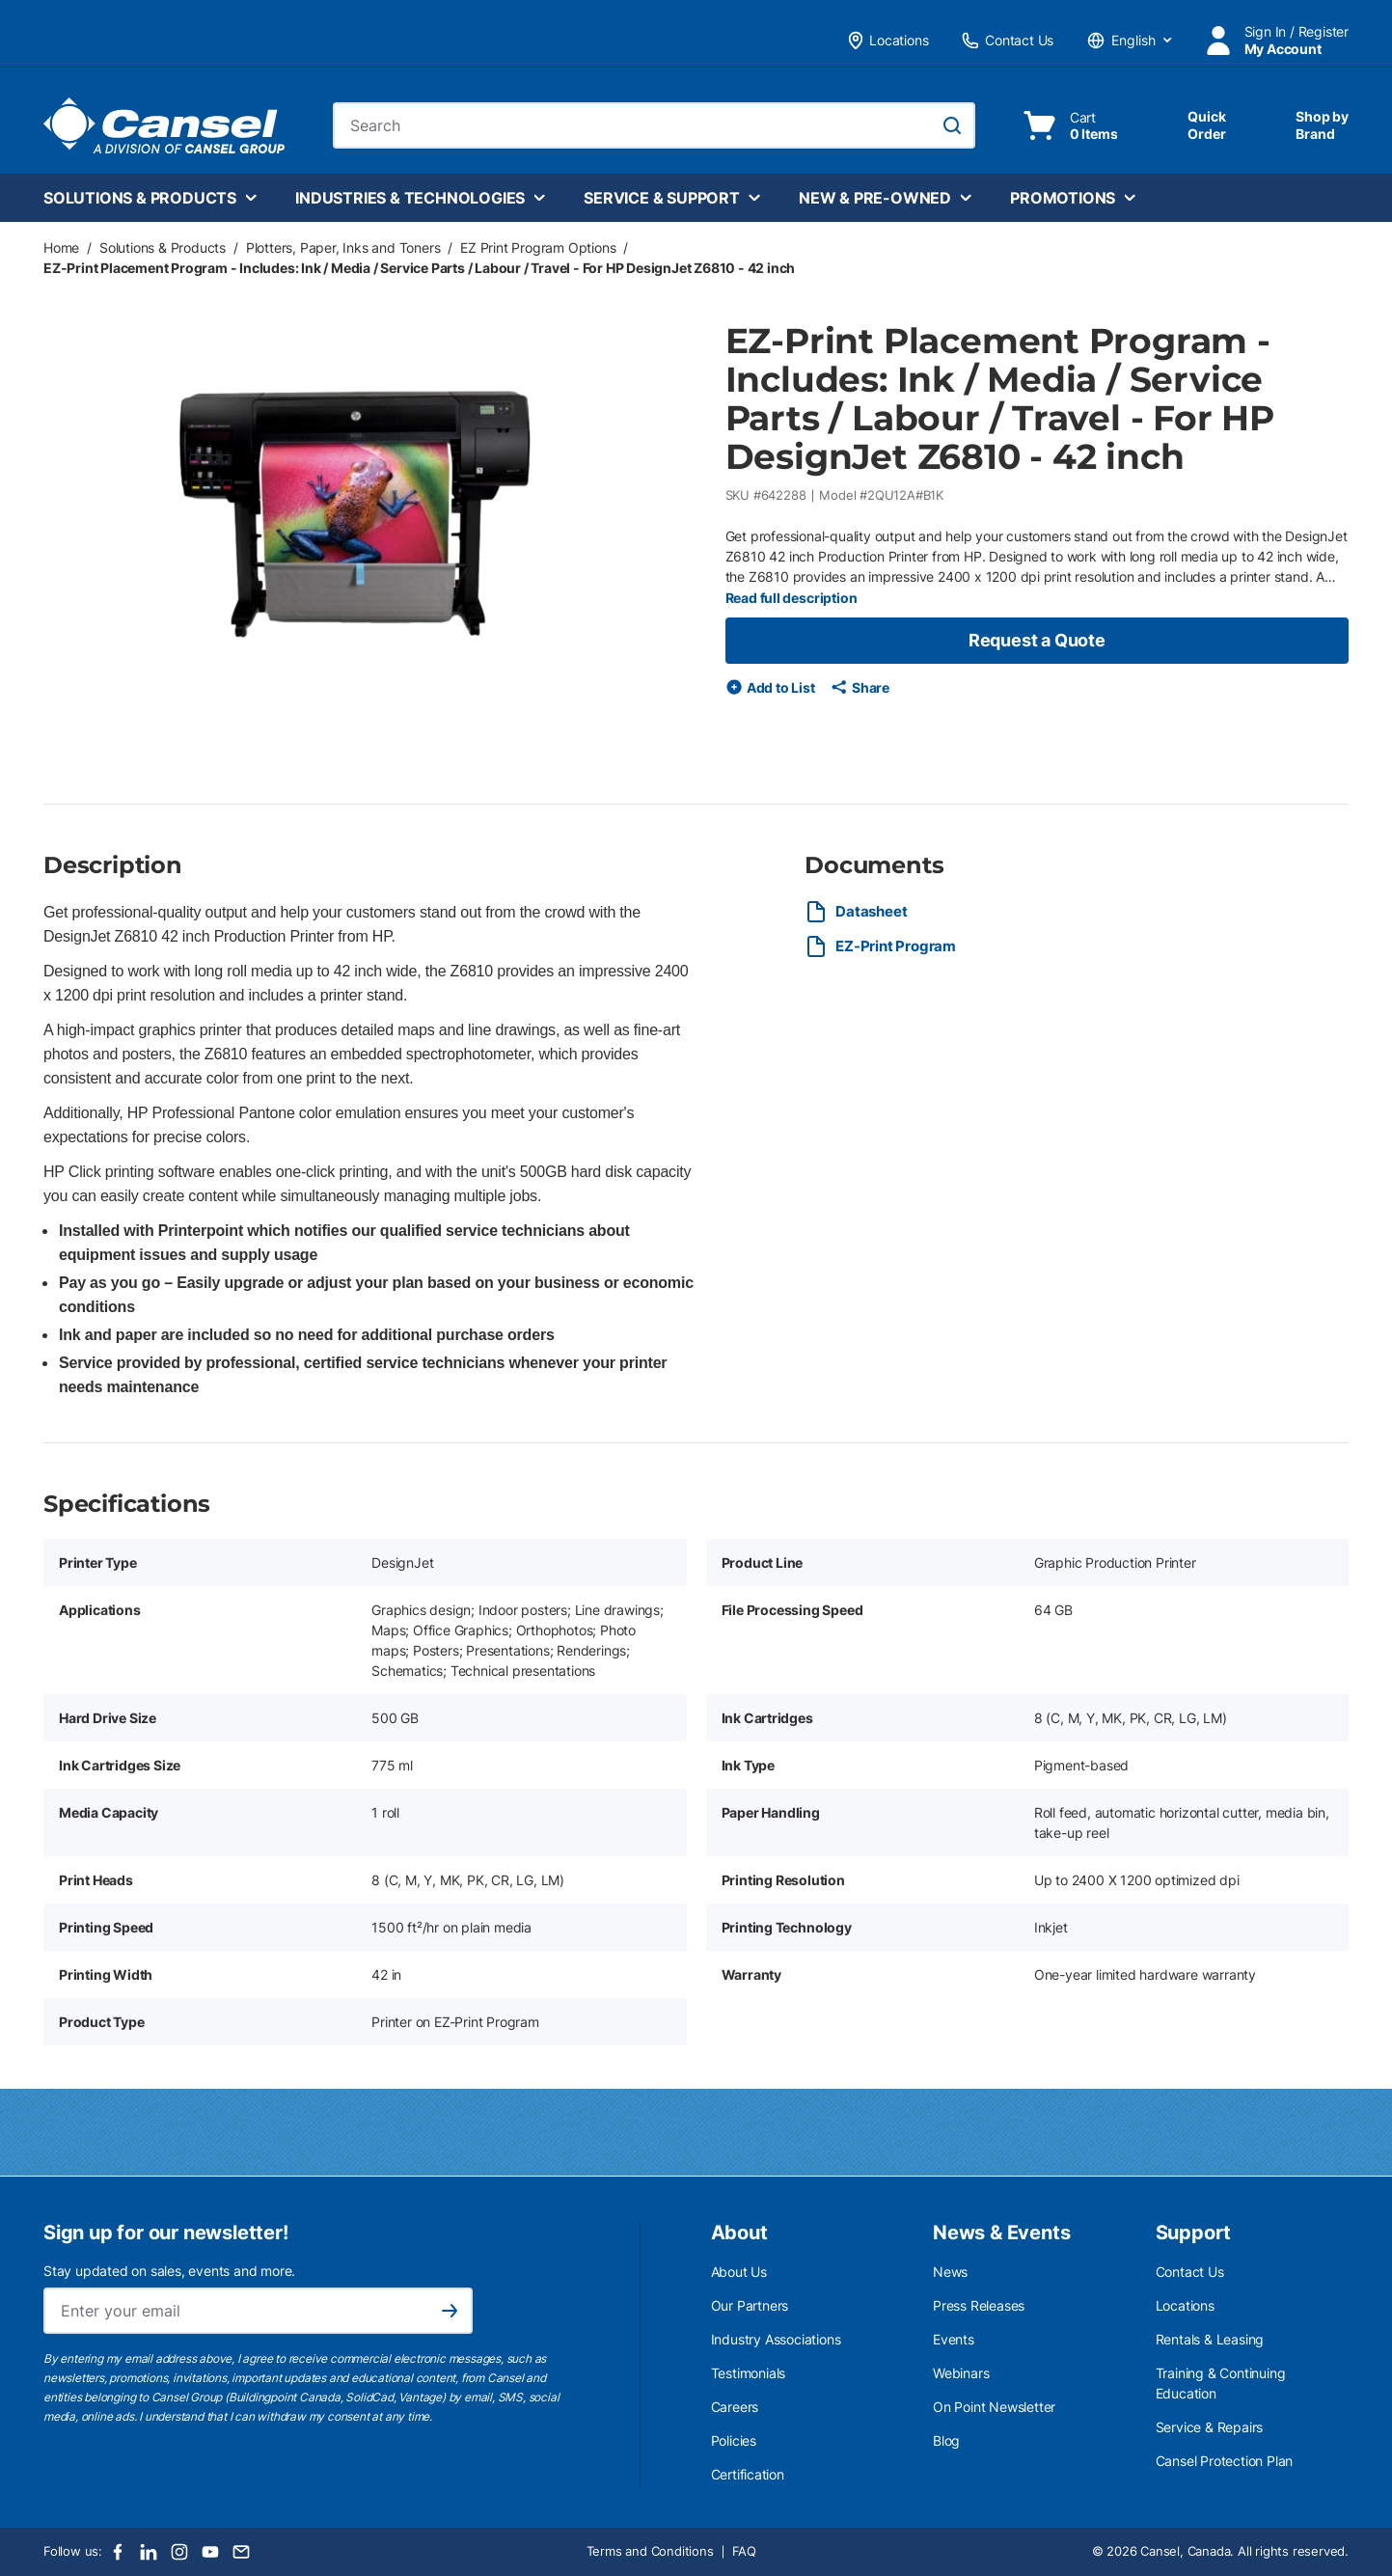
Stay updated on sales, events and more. (169, 2270)
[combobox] (654, 125)
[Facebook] (117, 2551)
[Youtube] (210, 2551)
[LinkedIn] (148, 2551)
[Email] (241, 2551)
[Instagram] (179, 2551)
